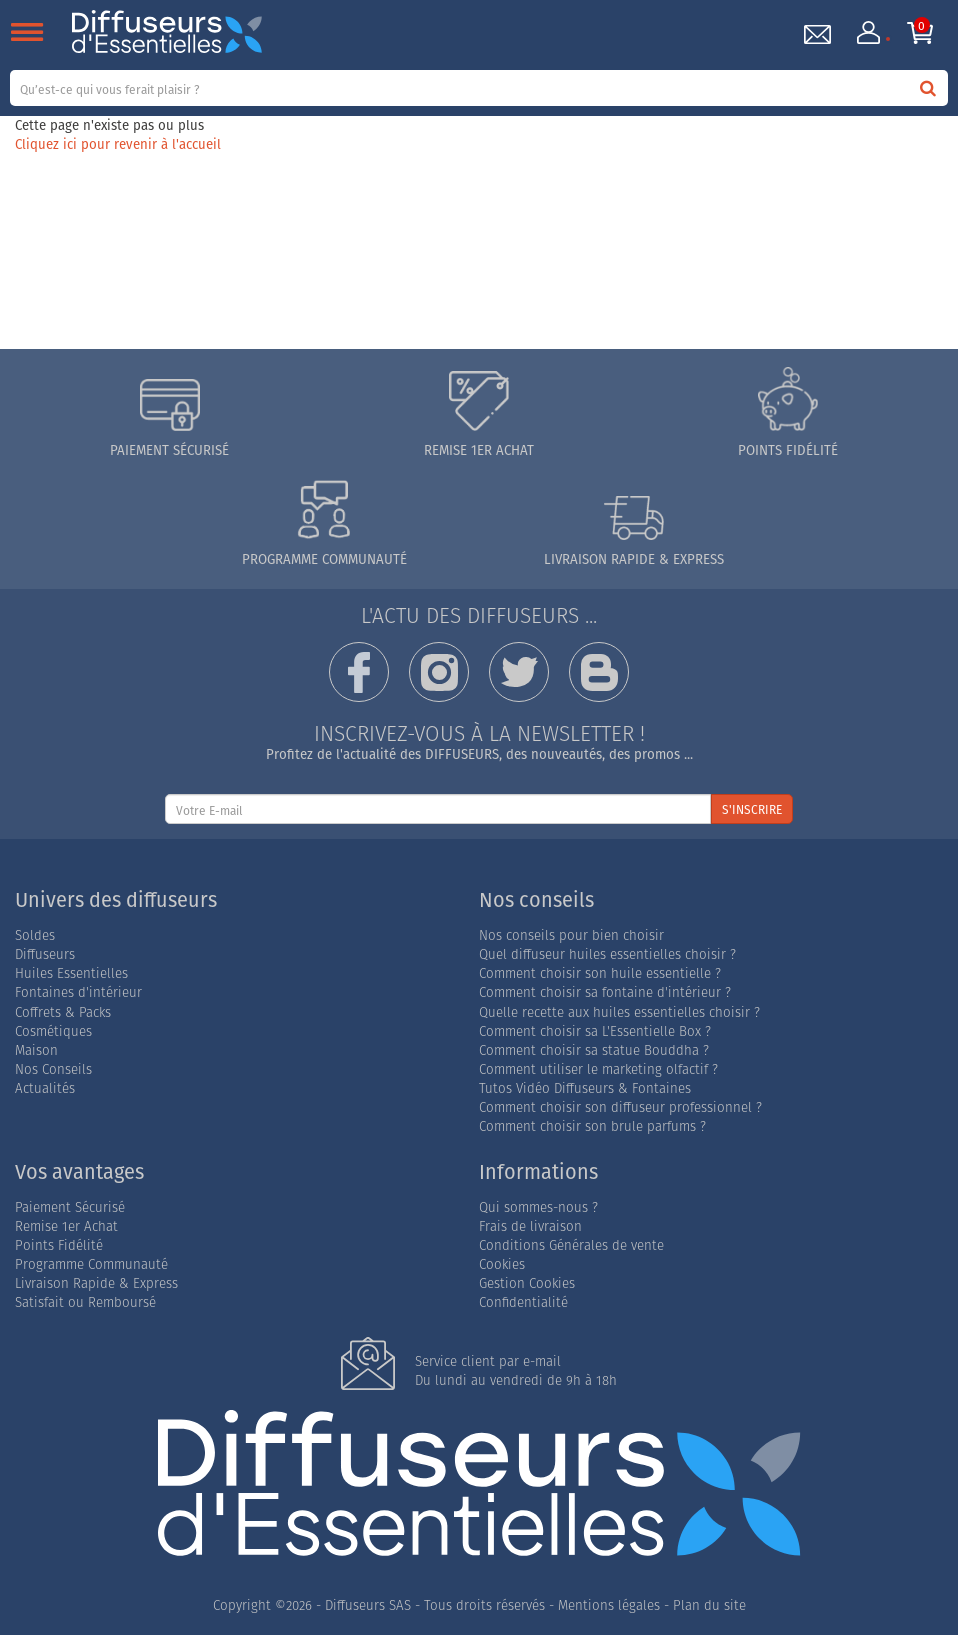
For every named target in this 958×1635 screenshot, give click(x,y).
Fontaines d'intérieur (78, 992)
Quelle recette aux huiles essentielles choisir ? (619, 1012)
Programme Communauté (91, 1264)
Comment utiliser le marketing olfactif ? (598, 1069)
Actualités (45, 1088)
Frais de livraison (530, 1226)
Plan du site (709, 1605)
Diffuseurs (45, 954)
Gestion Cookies (527, 1283)
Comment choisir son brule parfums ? (592, 1126)
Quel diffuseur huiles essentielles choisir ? (607, 954)
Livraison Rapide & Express (96, 1283)
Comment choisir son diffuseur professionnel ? (620, 1107)
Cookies (502, 1264)
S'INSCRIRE (752, 809)
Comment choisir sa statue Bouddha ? (594, 1050)
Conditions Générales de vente (571, 1245)
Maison (36, 1050)
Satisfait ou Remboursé (85, 1302)
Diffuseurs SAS (368, 1605)
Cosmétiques (53, 1031)
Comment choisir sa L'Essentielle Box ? (595, 1031)
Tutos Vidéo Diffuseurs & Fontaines (585, 1088)
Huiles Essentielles (71, 973)
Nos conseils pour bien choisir (571, 935)
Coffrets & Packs (63, 1012)
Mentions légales (609, 1605)
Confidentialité (523, 1302)
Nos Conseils (53, 1069)
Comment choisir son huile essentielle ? (600, 973)
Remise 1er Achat (66, 1226)
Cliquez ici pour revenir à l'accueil (118, 144)
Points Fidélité (59, 1245)
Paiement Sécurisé (70, 1207)
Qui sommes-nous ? (538, 1207)
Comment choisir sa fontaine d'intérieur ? (605, 992)
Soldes (35, 935)
